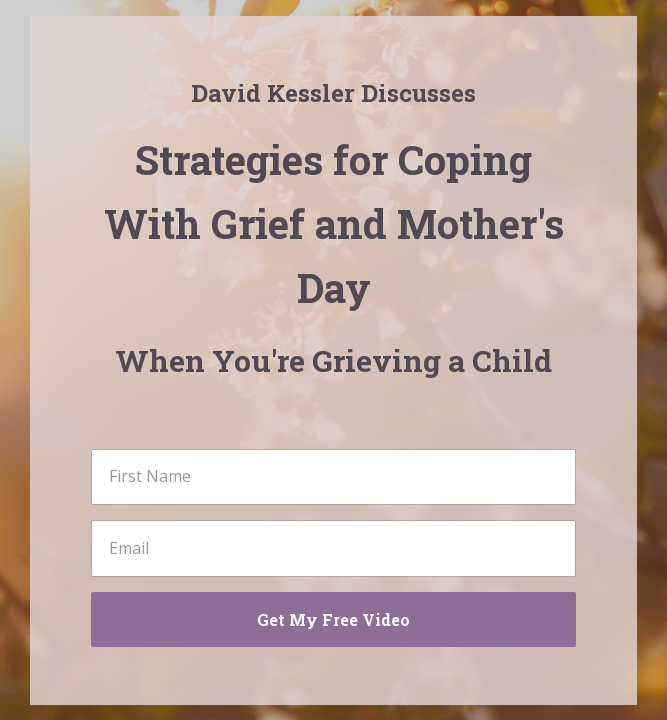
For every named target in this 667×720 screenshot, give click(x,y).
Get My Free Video (333, 619)
